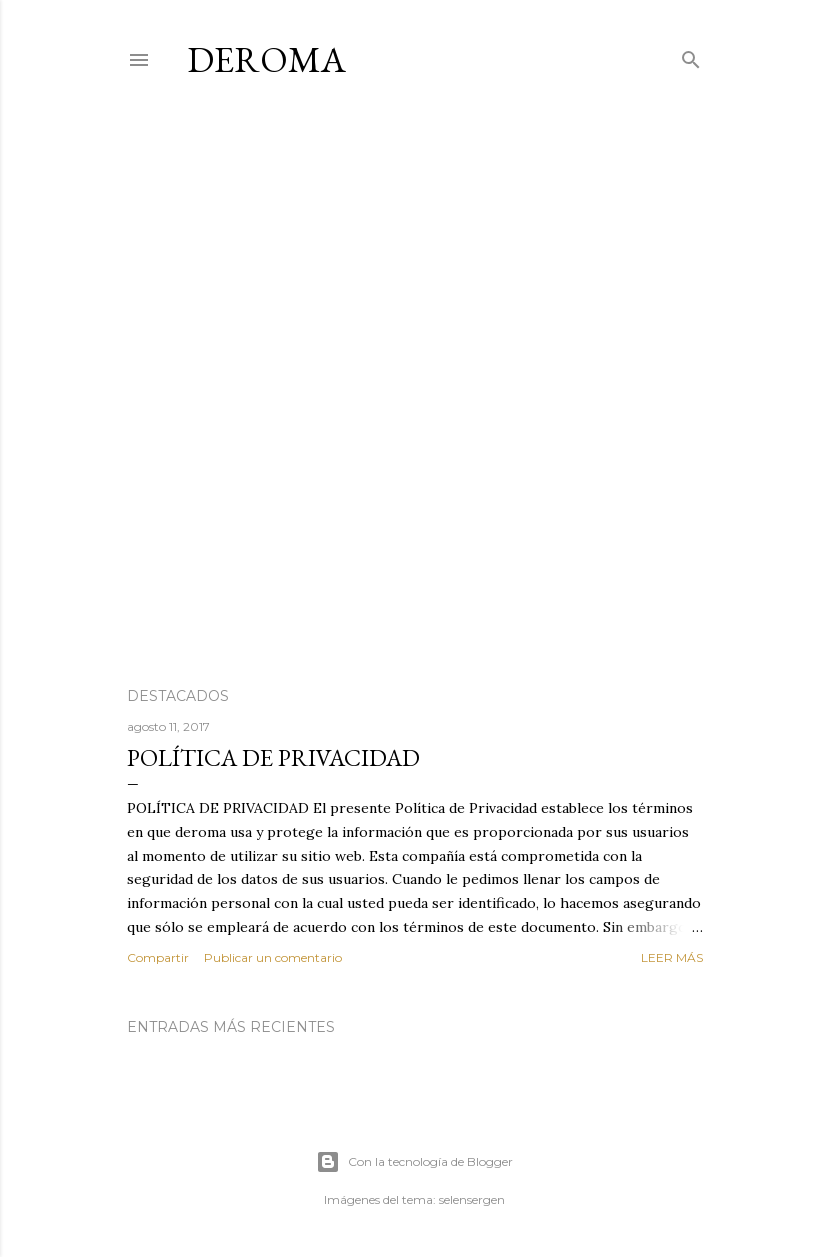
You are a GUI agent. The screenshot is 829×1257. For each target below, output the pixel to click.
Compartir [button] (158, 957)
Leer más (672, 957)
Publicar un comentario (273, 957)
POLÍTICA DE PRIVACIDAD (273, 757)
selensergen (472, 1199)
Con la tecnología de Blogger (414, 1162)
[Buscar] (691, 55)
